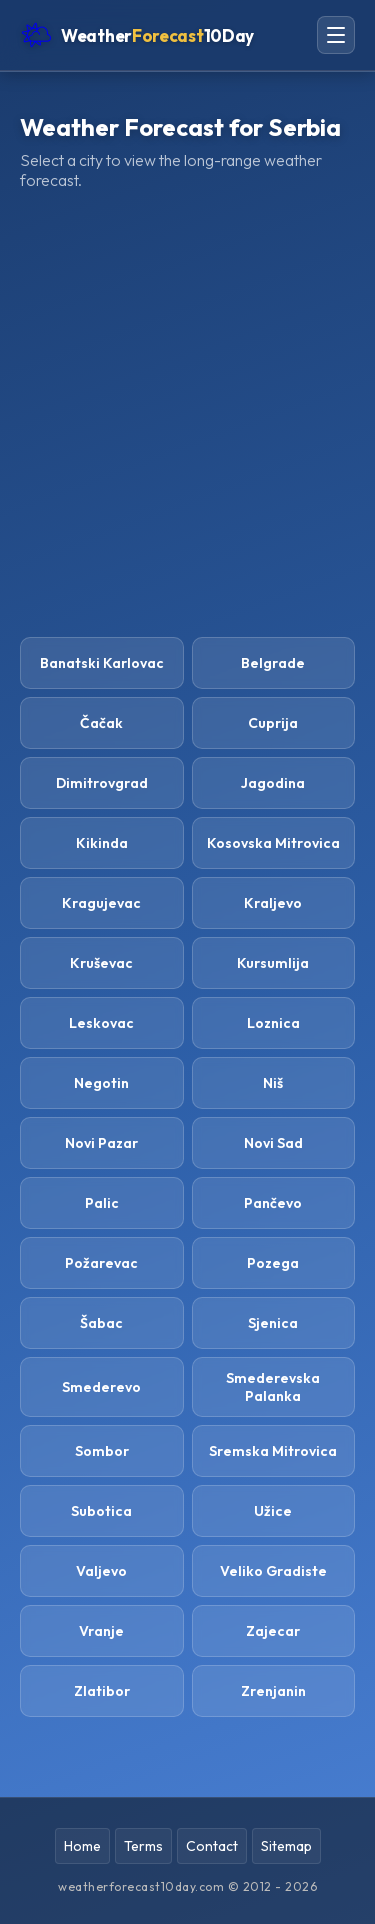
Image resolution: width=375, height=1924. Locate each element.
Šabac (101, 1323)
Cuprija (273, 723)
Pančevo (273, 1203)
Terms (143, 1846)
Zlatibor (102, 1691)
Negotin (101, 1083)
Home (82, 1846)
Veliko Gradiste (273, 1571)
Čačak (101, 723)
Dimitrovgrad (102, 783)
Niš (273, 1083)
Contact (212, 1846)
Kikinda (102, 843)
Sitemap (286, 1846)
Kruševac (101, 963)
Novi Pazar (101, 1143)
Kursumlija (273, 963)
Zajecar (273, 1631)
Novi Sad (273, 1143)
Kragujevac (101, 903)
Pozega (273, 1263)
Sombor (102, 1451)
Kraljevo (273, 903)
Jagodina (273, 783)
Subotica (101, 1511)
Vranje (101, 1631)
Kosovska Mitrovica (273, 843)
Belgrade (273, 663)
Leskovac (101, 1023)
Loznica (273, 1023)
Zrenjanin (273, 1691)
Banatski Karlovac (102, 663)
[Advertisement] (187, 413)
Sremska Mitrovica (273, 1451)
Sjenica (273, 1323)
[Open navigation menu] (336, 35)
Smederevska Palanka (273, 1387)
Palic (102, 1203)
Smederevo (101, 1387)
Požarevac (101, 1263)
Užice (273, 1511)
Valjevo (101, 1571)
